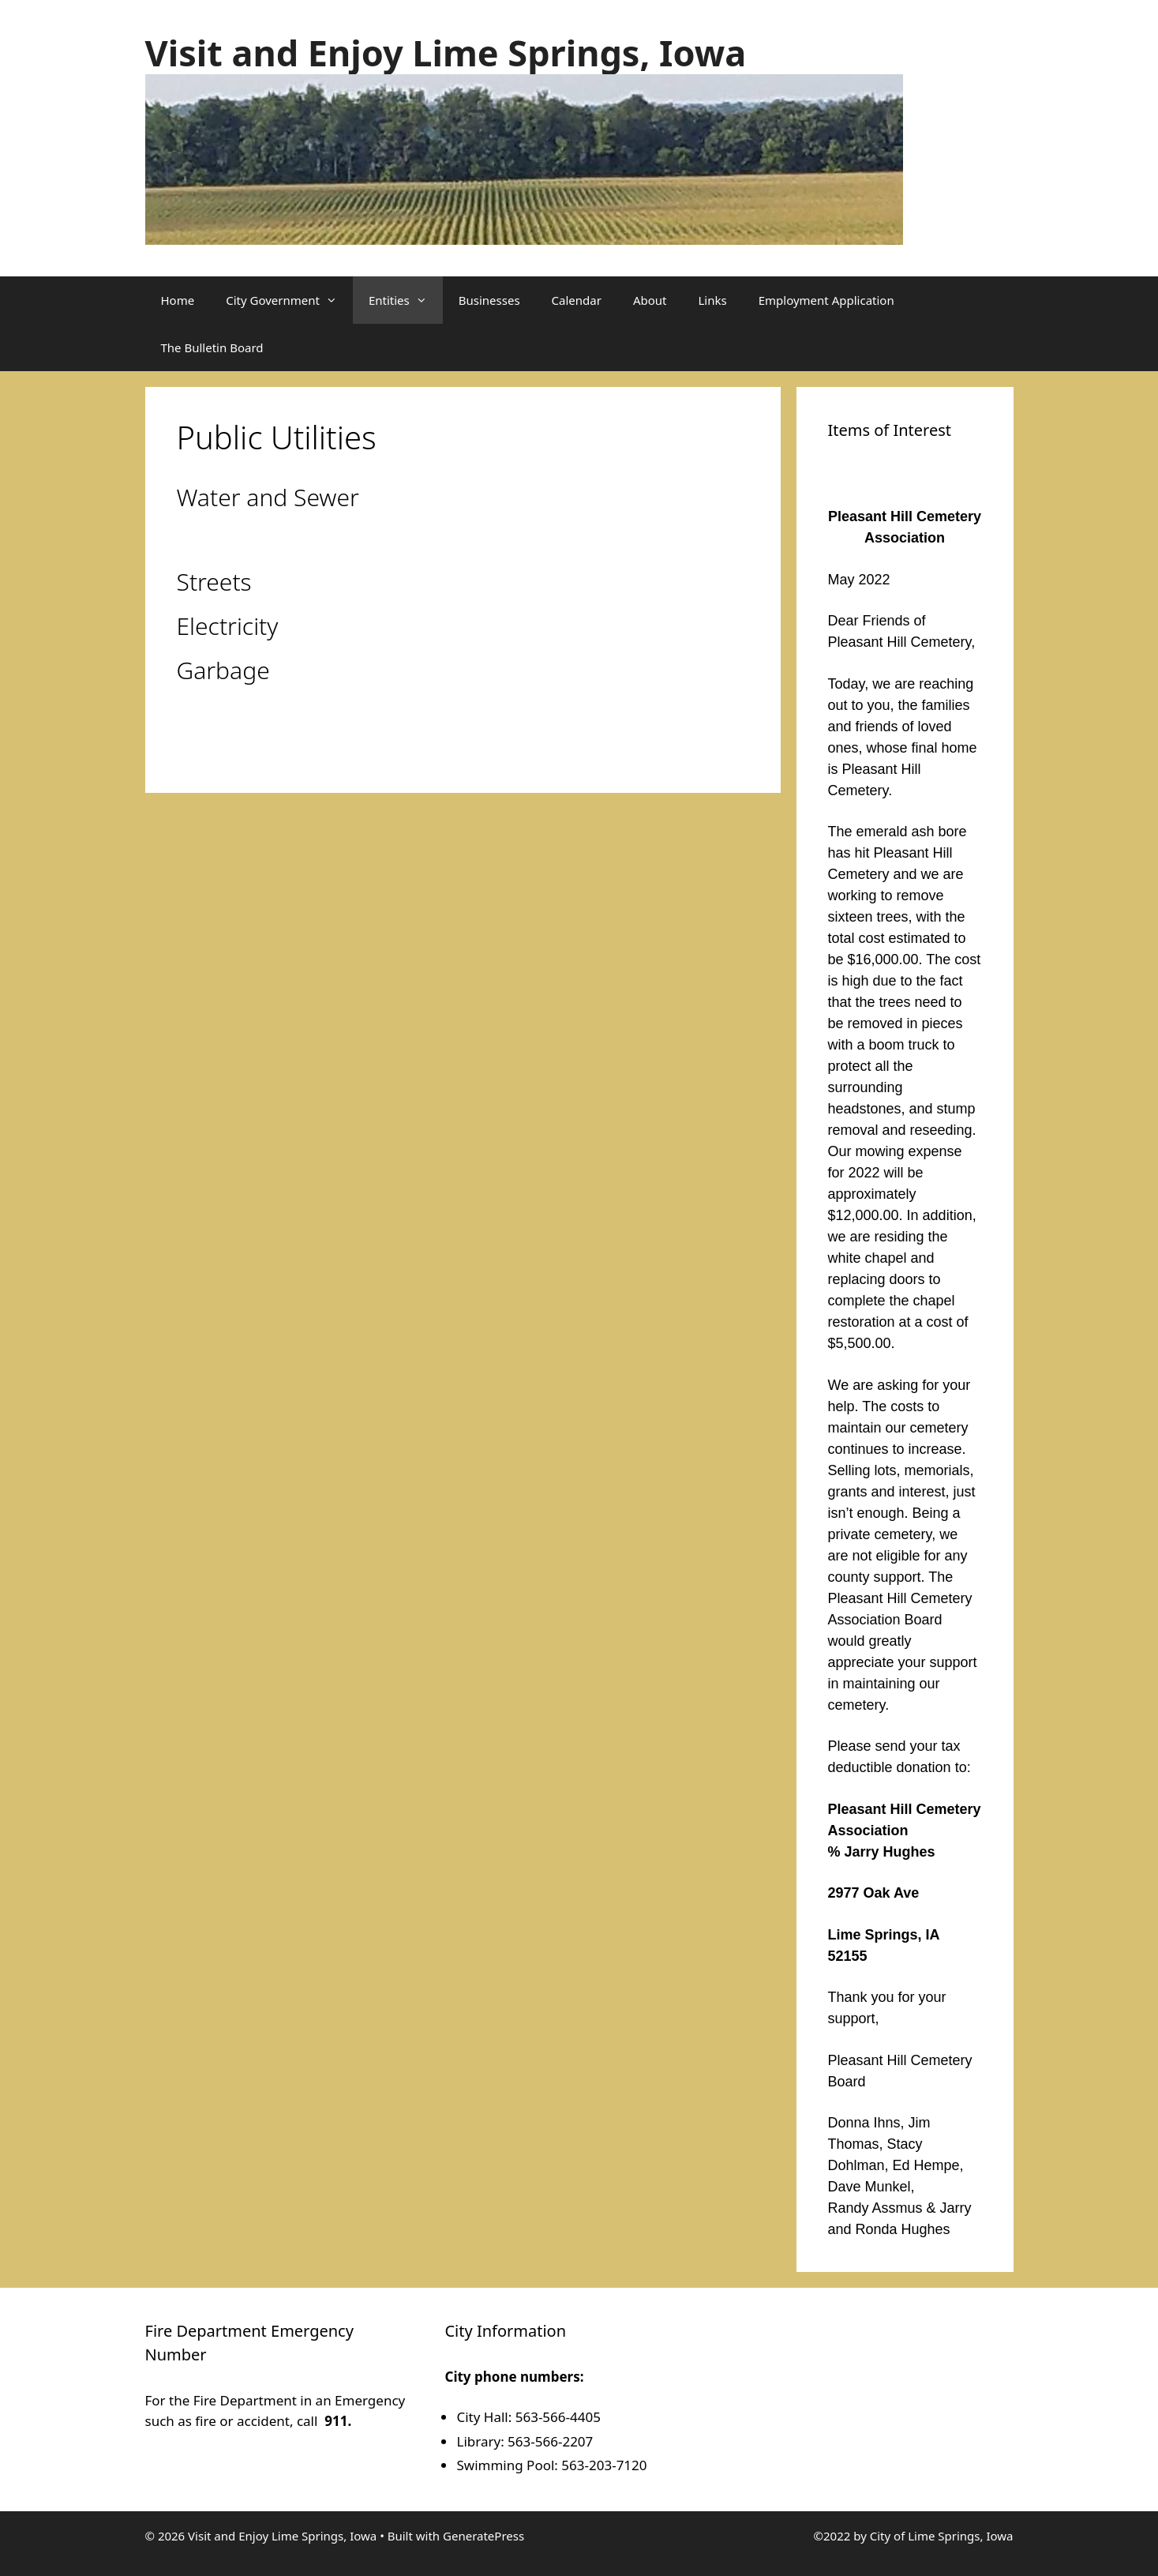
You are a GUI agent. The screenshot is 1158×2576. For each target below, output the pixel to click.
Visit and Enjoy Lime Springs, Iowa (446, 52)
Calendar (576, 300)
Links (713, 300)
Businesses (489, 300)
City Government (289, 300)
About (650, 300)
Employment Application (826, 300)
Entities (406, 300)
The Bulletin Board (212, 347)
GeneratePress (483, 2536)
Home (178, 300)
